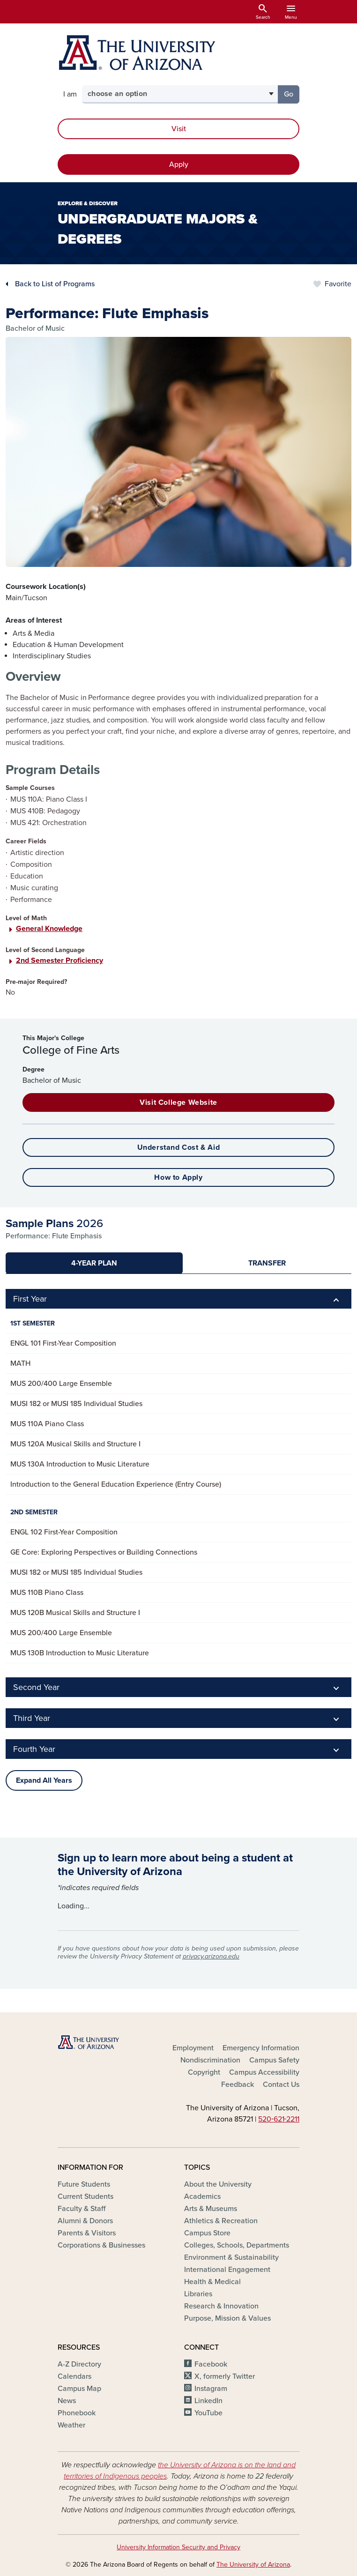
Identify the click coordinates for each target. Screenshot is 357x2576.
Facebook (210, 2364)
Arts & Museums (210, 2208)
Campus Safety (274, 2060)
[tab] (94, 1262)
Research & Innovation (221, 2306)
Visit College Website (178, 1102)
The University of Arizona (253, 2565)
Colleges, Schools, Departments (236, 2245)
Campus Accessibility (264, 2072)
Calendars (74, 2376)
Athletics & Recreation (221, 2221)
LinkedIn (208, 2400)
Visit (178, 129)
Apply (178, 164)
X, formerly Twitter (224, 2376)
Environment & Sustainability (231, 2257)
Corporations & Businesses (101, 2245)
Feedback (237, 2084)
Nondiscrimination (210, 2060)
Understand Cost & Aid (178, 1147)
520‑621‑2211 (278, 2119)
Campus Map (79, 2388)
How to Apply (178, 1177)
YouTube (208, 2413)
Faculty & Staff (81, 2208)
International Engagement (227, 2269)
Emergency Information (261, 2048)
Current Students (85, 2196)
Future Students (84, 2184)
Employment (193, 2048)
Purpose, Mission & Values (227, 2318)
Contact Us (281, 2084)
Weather (71, 2425)
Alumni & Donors (85, 2221)
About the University (218, 2184)
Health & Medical (212, 2281)
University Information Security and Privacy (178, 2547)
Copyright (204, 2072)
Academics (202, 2196)
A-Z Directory (79, 2364)
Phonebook (77, 2413)
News (67, 2400)
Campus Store (207, 2233)
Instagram (210, 2388)
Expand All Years (44, 1780)
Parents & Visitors (87, 2233)
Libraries (198, 2294)
